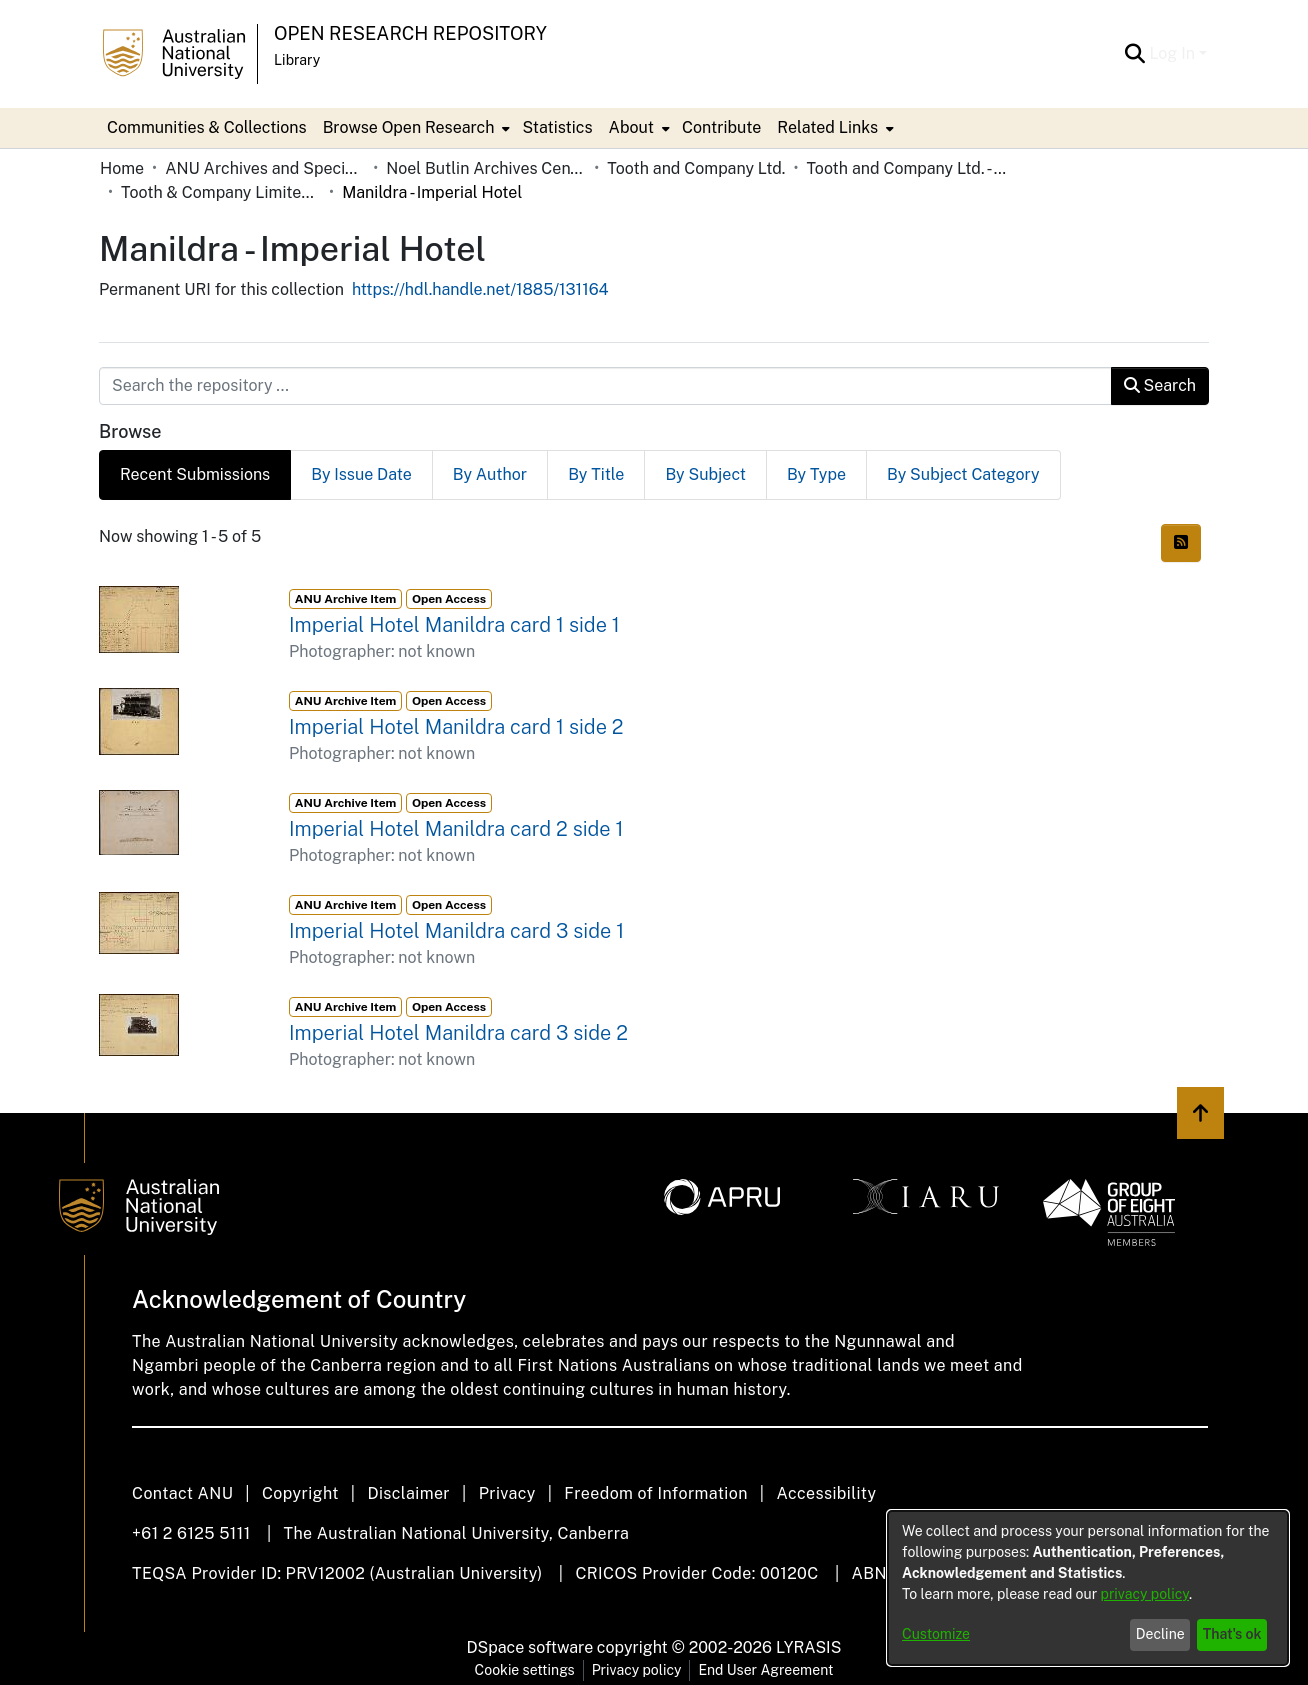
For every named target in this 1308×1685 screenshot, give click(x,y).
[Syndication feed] (1181, 543)
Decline (1160, 1634)
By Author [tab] (490, 474)
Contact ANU (182, 1493)
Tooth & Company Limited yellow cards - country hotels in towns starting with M (221, 192)
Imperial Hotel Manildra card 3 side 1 (456, 931)
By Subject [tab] (705, 474)
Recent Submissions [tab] (195, 474)
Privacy (507, 1493)
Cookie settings (525, 1670)
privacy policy (1145, 1594)
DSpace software (530, 1647)
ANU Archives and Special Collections (265, 168)
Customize (936, 1634)
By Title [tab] (596, 474)
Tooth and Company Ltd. (696, 168)
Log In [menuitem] (1172, 53)
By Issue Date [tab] (361, 474)
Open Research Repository (410, 33)
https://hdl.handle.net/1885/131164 (480, 289)
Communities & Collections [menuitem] (207, 127)
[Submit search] (1134, 54)
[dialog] (1088, 1588)
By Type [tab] (816, 474)
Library (297, 60)
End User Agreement (765, 1670)
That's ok (1232, 1634)
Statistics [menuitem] (557, 127)
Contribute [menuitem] (721, 127)
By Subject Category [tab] (963, 474)
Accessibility (826, 1493)
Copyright (300, 1493)
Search (1160, 385)
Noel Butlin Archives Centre (486, 168)
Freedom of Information (655, 1493)
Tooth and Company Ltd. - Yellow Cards (906, 168)
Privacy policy (637, 1670)
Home (122, 168)
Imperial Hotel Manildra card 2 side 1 (456, 829)
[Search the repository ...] (605, 386)
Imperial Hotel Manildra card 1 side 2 (456, 727)
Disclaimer (408, 1493)
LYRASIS (808, 1647)
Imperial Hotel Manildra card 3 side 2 (458, 1033)
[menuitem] (415, 128)
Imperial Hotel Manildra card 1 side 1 (454, 625)
